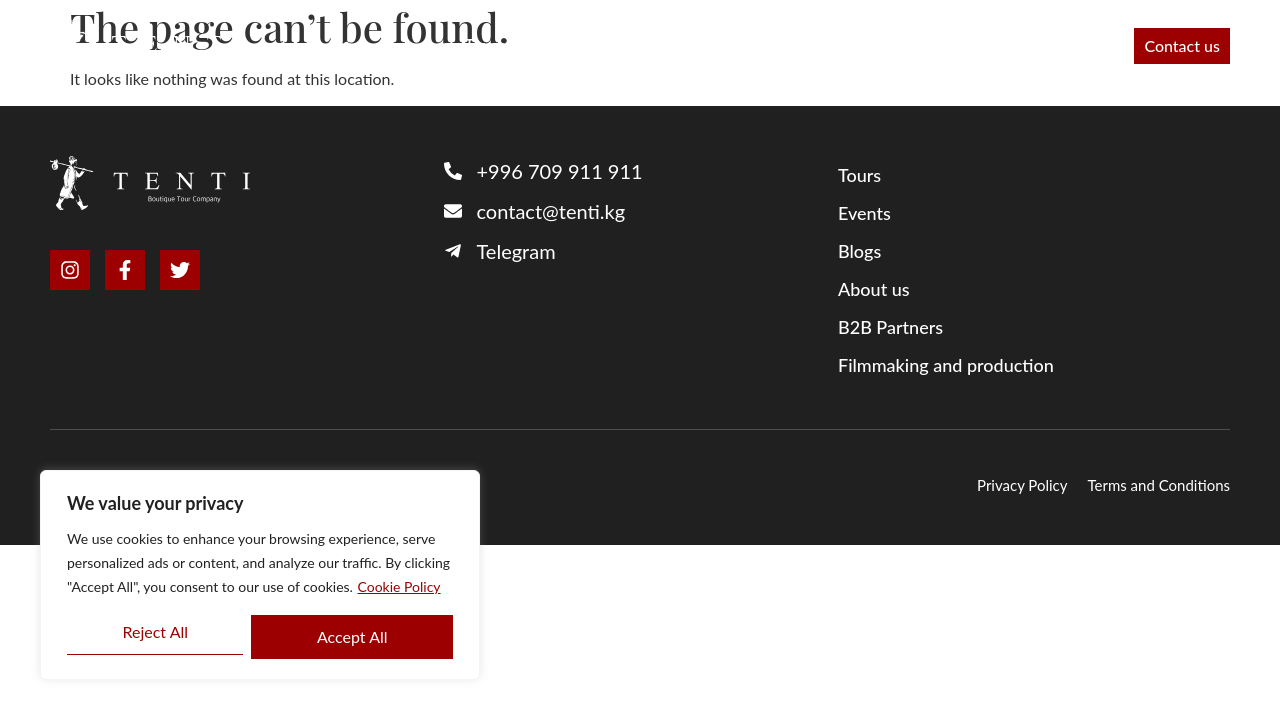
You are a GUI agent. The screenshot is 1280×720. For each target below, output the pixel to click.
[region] (260, 575)
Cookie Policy (399, 586)
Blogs (859, 251)
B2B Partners (584, 46)
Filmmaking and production (864, 46)
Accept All (352, 636)
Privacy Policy (1022, 485)
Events (1084, 46)
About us (698, 46)
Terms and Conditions (1159, 485)
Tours (484, 46)
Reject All (155, 631)
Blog (1012, 46)
